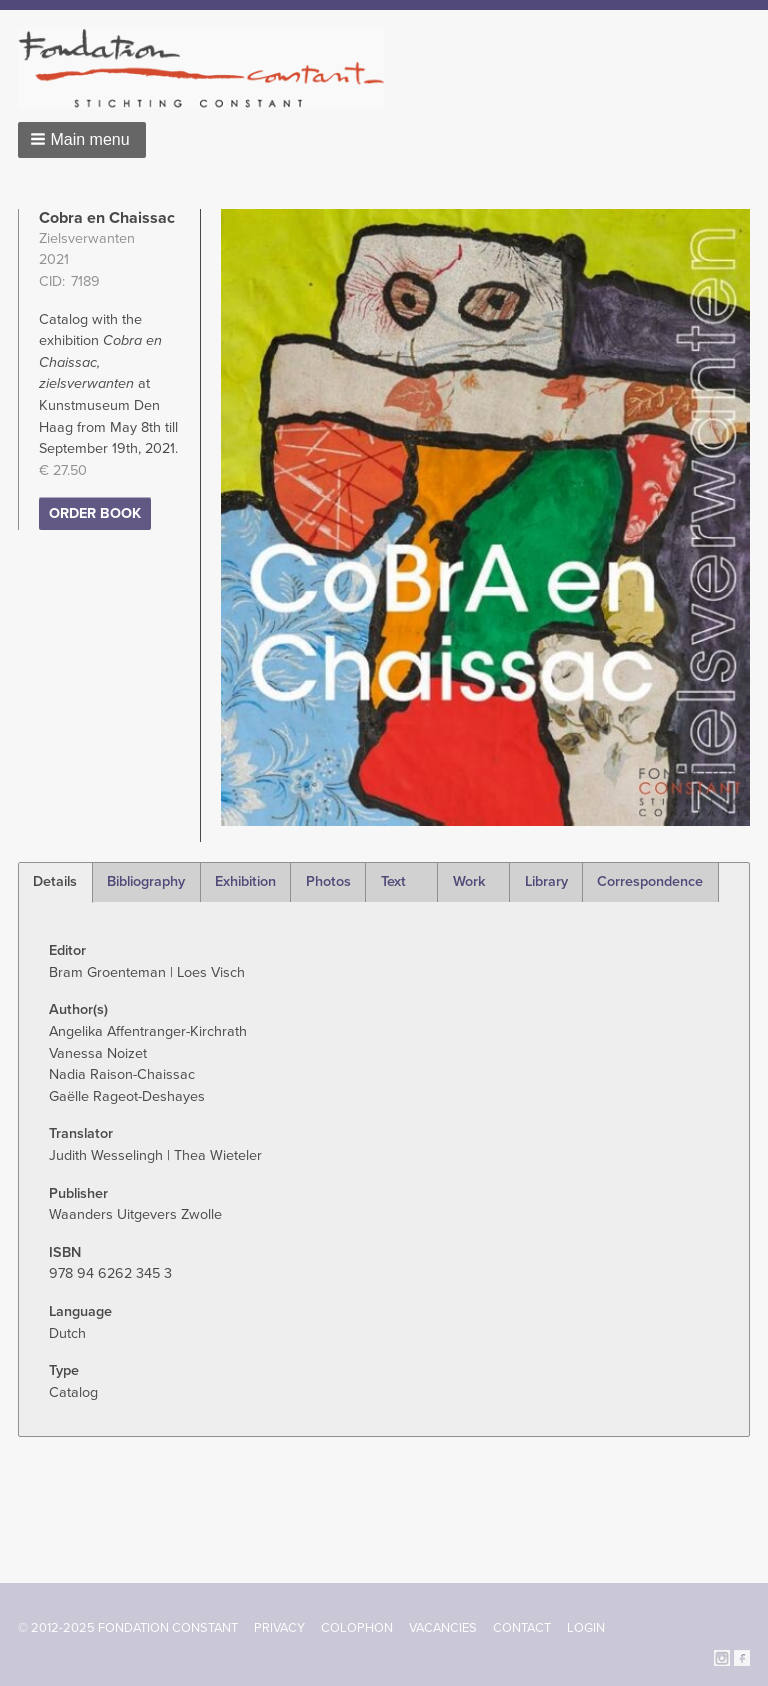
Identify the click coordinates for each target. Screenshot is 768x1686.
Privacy (279, 1628)
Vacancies (443, 1628)
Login (586, 1628)
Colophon (357, 1628)
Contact (522, 1628)
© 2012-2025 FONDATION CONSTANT (128, 1628)
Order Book (95, 513)
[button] (82, 140)
